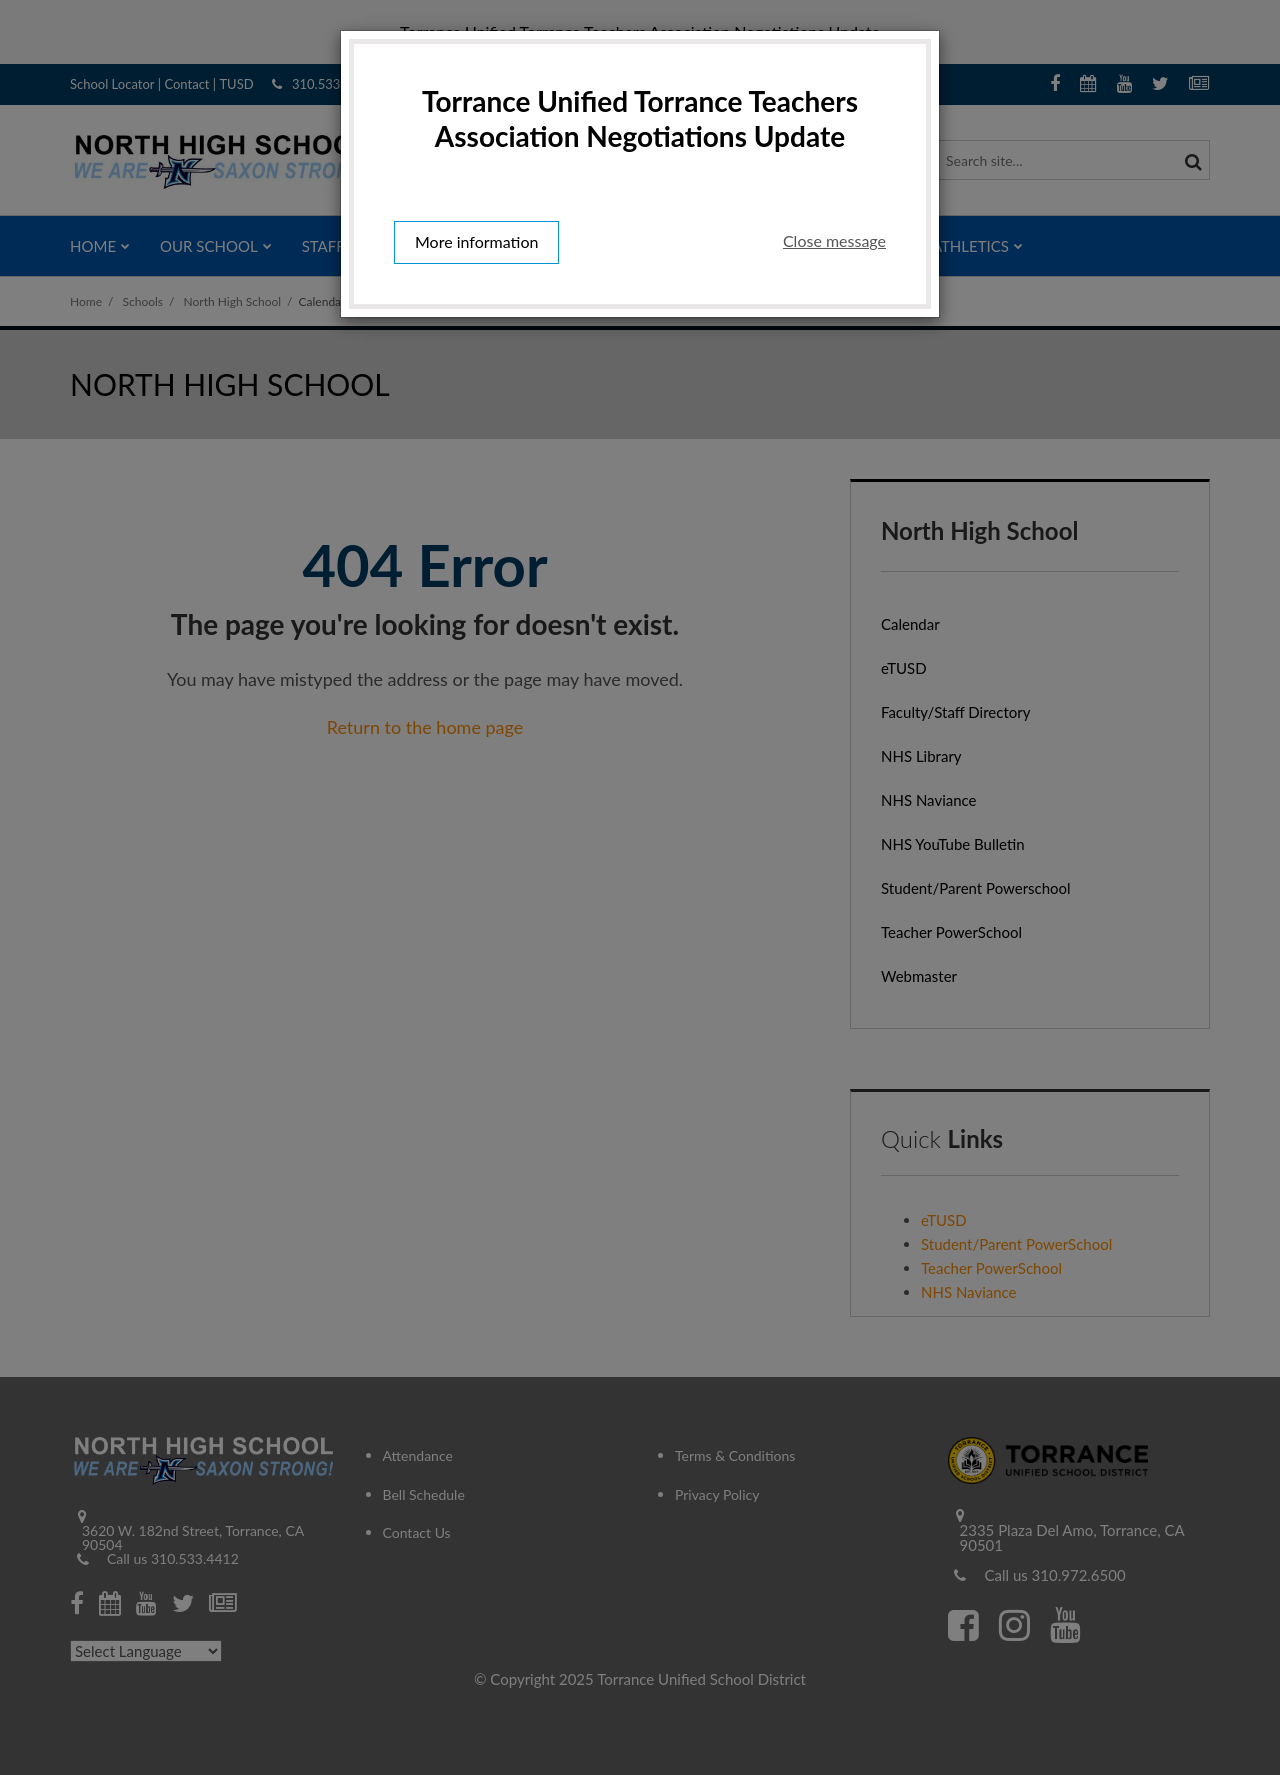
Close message (834, 240)
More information (476, 241)
